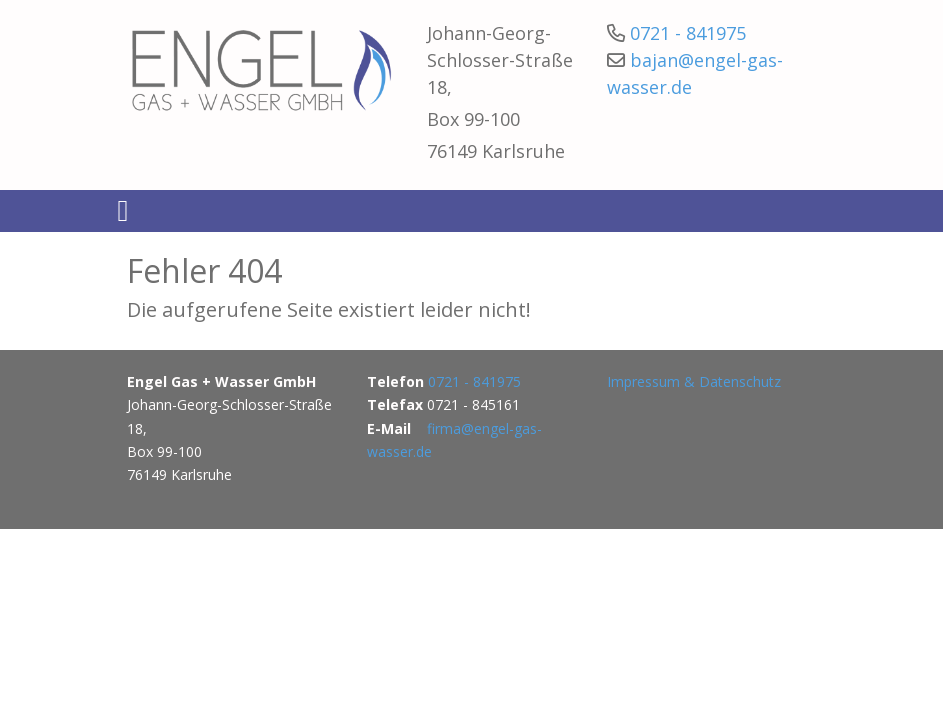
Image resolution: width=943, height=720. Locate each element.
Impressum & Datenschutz (694, 381)
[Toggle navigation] (123, 211)
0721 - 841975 (688, 33)
